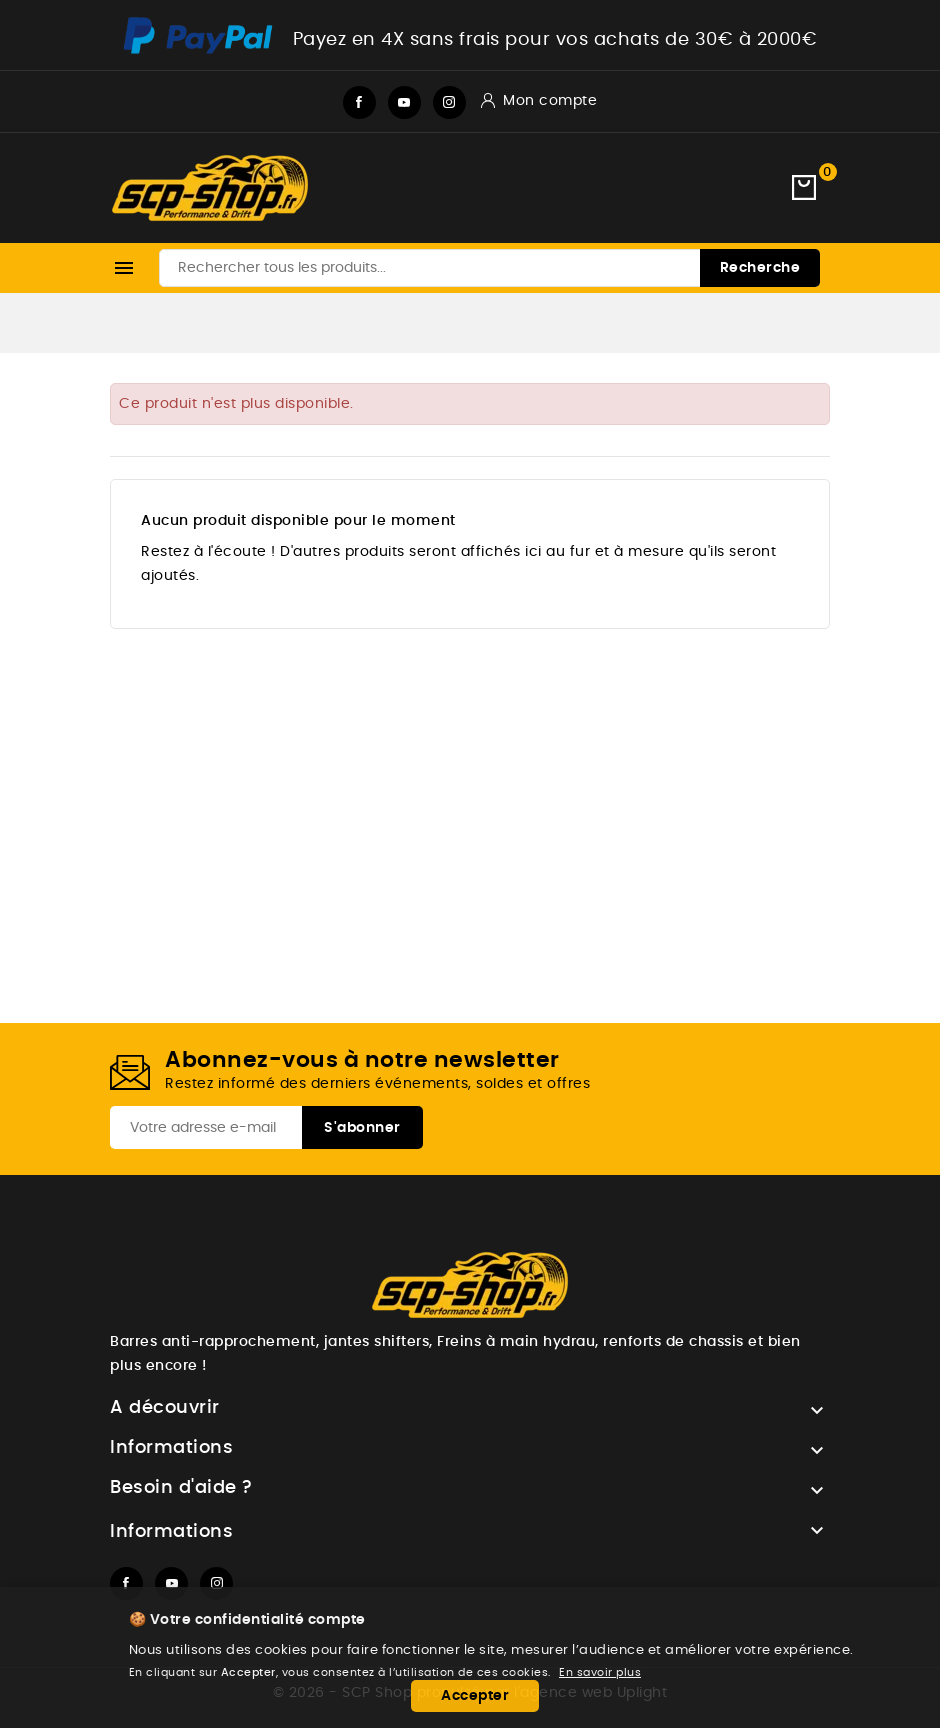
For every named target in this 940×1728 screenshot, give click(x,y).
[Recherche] (489, 268)
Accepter (475, 1696)
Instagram (449, 102)
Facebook (359, 102)
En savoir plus (600, 1672)
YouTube (404, 102)
